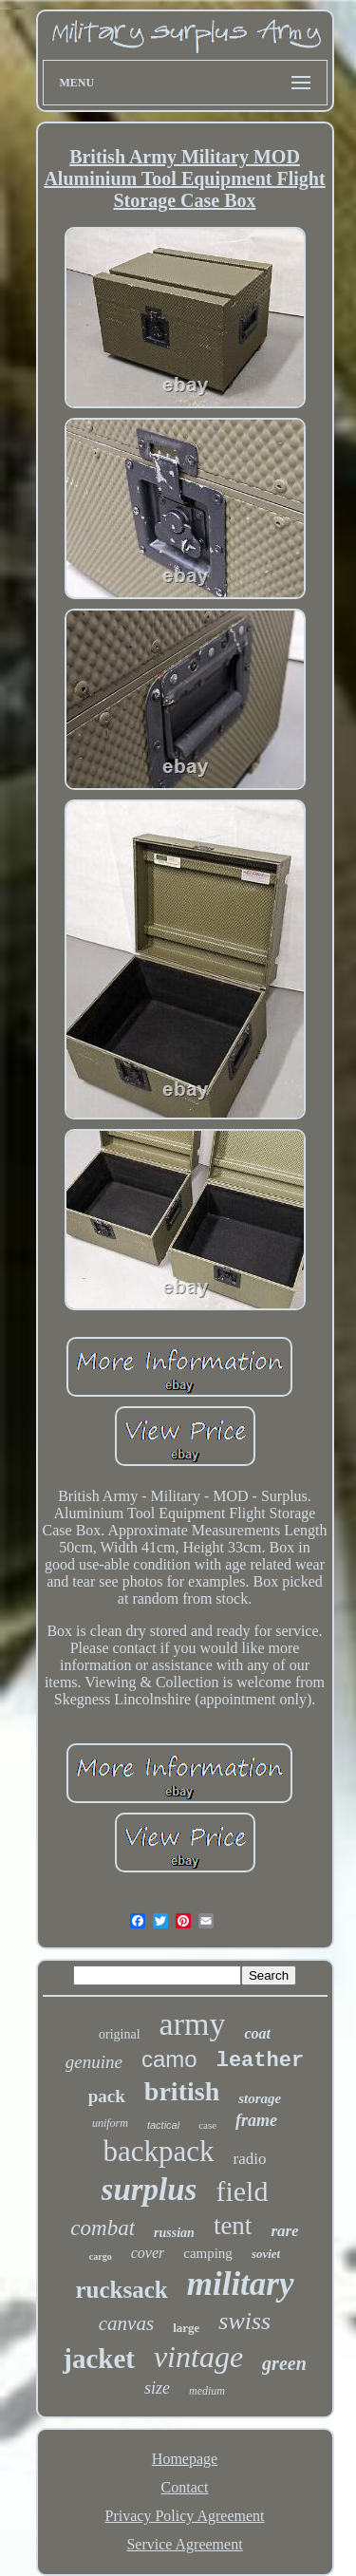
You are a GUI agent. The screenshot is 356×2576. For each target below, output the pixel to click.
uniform (110, 2123)
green (284, 2363)
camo (169, 2059)
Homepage (184, 2459)
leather (260, 2061)
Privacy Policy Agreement (185, 2516)
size (157, 2388)
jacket (99, 2358)
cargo (100, 2256)
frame (256, 2120)
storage (259, 2098)
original (120, 2034)
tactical (163, 2125)
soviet (266, 2254)
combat (102, 2228)
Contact (185, 2487)
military (240, 2284)
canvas (126, 2323)
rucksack (121, 2290)
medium (207, 2390)
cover (148, 2253)
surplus (149, 2189)
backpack (159, 2151)
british (181, 2091)
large (186, 2328)
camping (208, 2253)
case (207, 2125)
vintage (198, 2357)
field (241, 2191)
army (192, 2023)
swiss (244, 2321)
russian (174, 2233)
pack (106, 2096)
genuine (94, 2062)
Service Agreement (184, 2544)
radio (250, 2159)
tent (233, 2225)
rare (284, 2231)
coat (257, 2033)
